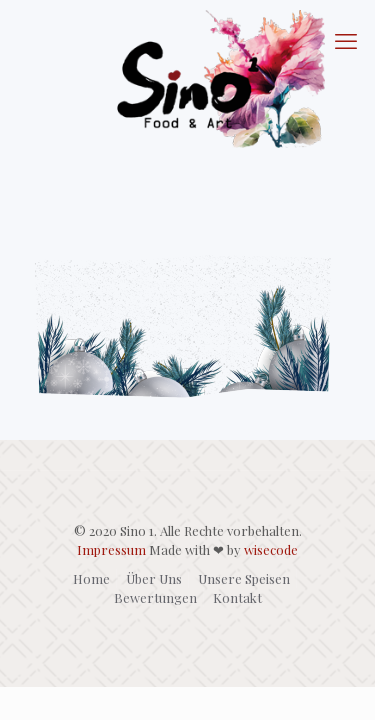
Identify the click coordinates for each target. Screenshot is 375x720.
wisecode (271, 549)
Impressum (111, 549)
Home (91, 578)
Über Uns (154, 578)
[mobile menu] (348, 40)
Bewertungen (155, 597)
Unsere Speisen (244, 578)
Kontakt (237, 597)
